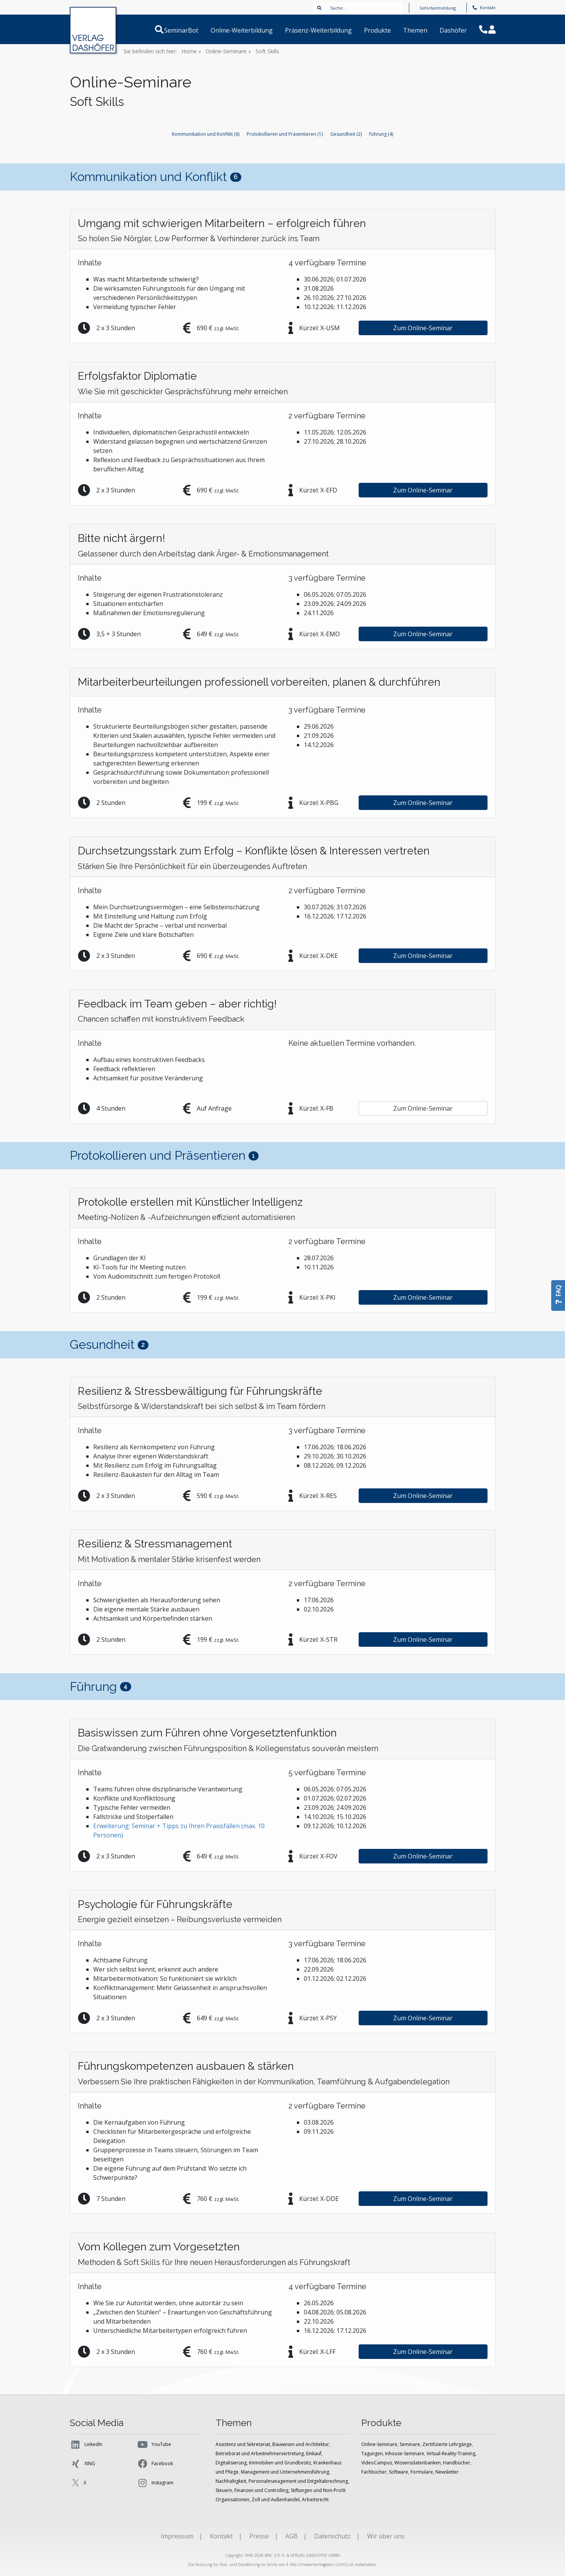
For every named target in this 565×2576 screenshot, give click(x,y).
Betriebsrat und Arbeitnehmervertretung (260, 2453)
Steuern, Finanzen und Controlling (252, 2490)
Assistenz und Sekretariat (243, 2444)
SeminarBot (190, 30)
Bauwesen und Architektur (300, 2444)
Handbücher (456, 2462)
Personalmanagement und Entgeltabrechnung (298, 2481)
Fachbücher (374, 2472)
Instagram (155, 2482)
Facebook (155, 2463)
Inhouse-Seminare (404, 2453)
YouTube (154, 2444)
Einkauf (313, 2453)
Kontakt (484, 7)
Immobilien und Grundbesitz (280, 2462)
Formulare (421, 2472)
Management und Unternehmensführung (285, 2472)
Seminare (410, 2444)
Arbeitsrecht (315, 2499)
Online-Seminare (379, 2444)
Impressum (177, 2536)
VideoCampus (376, 2462)
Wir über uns (386, 2536)
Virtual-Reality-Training (451, 2453)
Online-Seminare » (228, 51)
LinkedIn (86, 2444)
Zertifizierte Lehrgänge (447, 2444)
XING (82, 2463)
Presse (259, 2536)
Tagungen (372, 2453)
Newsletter (447, 2472)
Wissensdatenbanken (417, 2462)
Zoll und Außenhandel (276, 2499)
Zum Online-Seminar (423, 328)
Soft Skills (267, 51)
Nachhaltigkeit (231, 2481)
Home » (191, 51)
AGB (291, 2536)
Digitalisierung (231, 2462)
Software (398, 2472)
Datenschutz (332, 2536)
